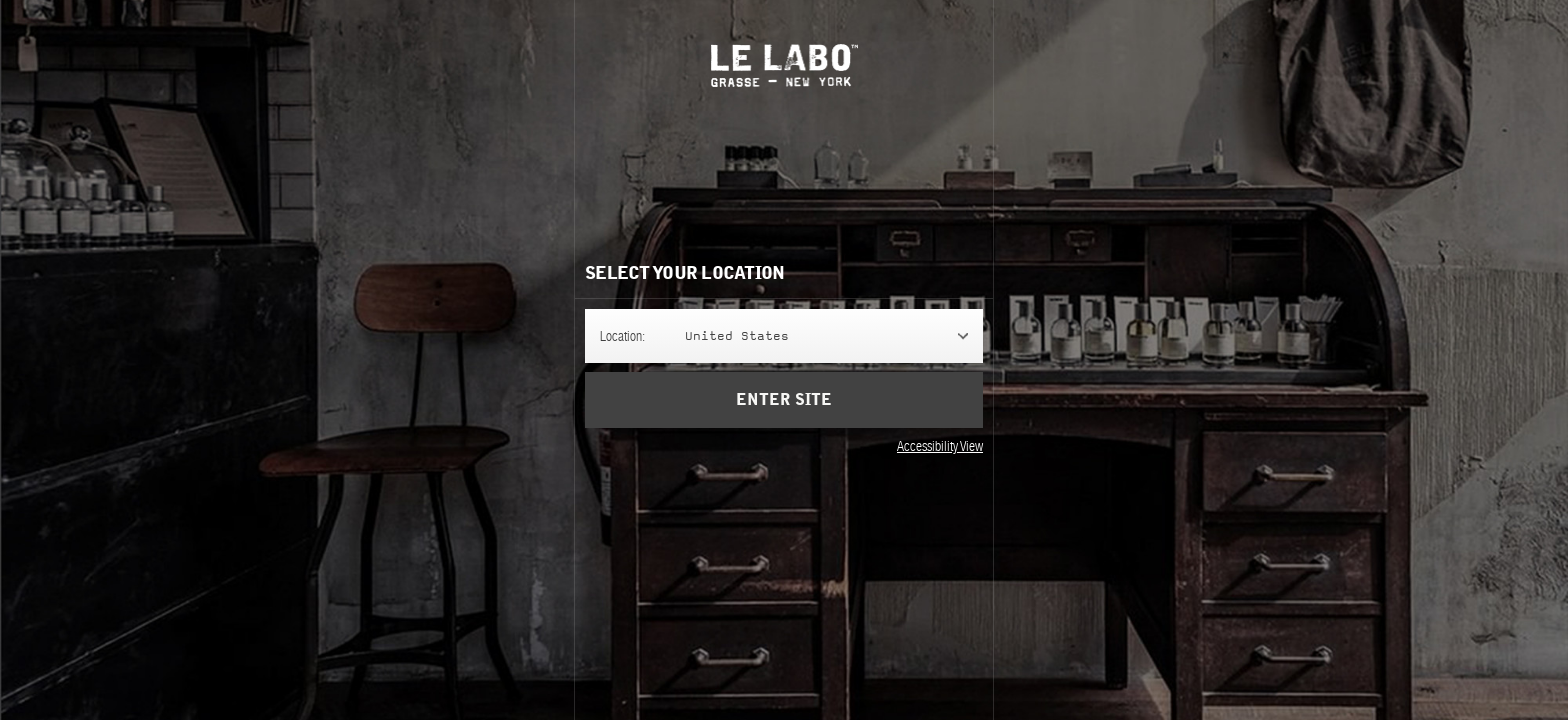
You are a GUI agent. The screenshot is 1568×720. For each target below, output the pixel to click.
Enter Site (784, 400)
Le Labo (784, 65)
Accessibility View (940, 446)
